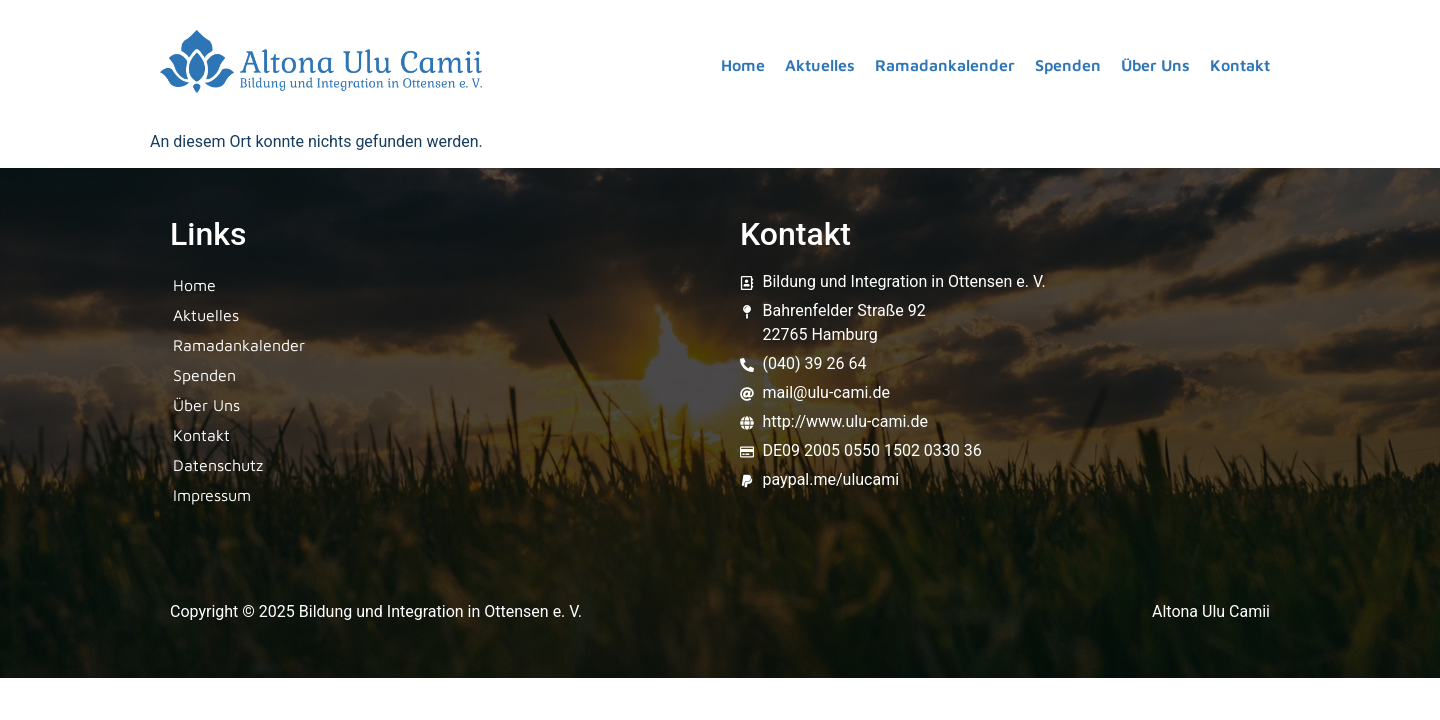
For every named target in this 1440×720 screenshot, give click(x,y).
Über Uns (1155, 65)
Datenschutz (218, 465)
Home (743, 65)
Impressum (212, 495)
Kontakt (1240, 65)
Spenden (1068, 65)
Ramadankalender (945, 65)
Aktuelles (820, 65)
